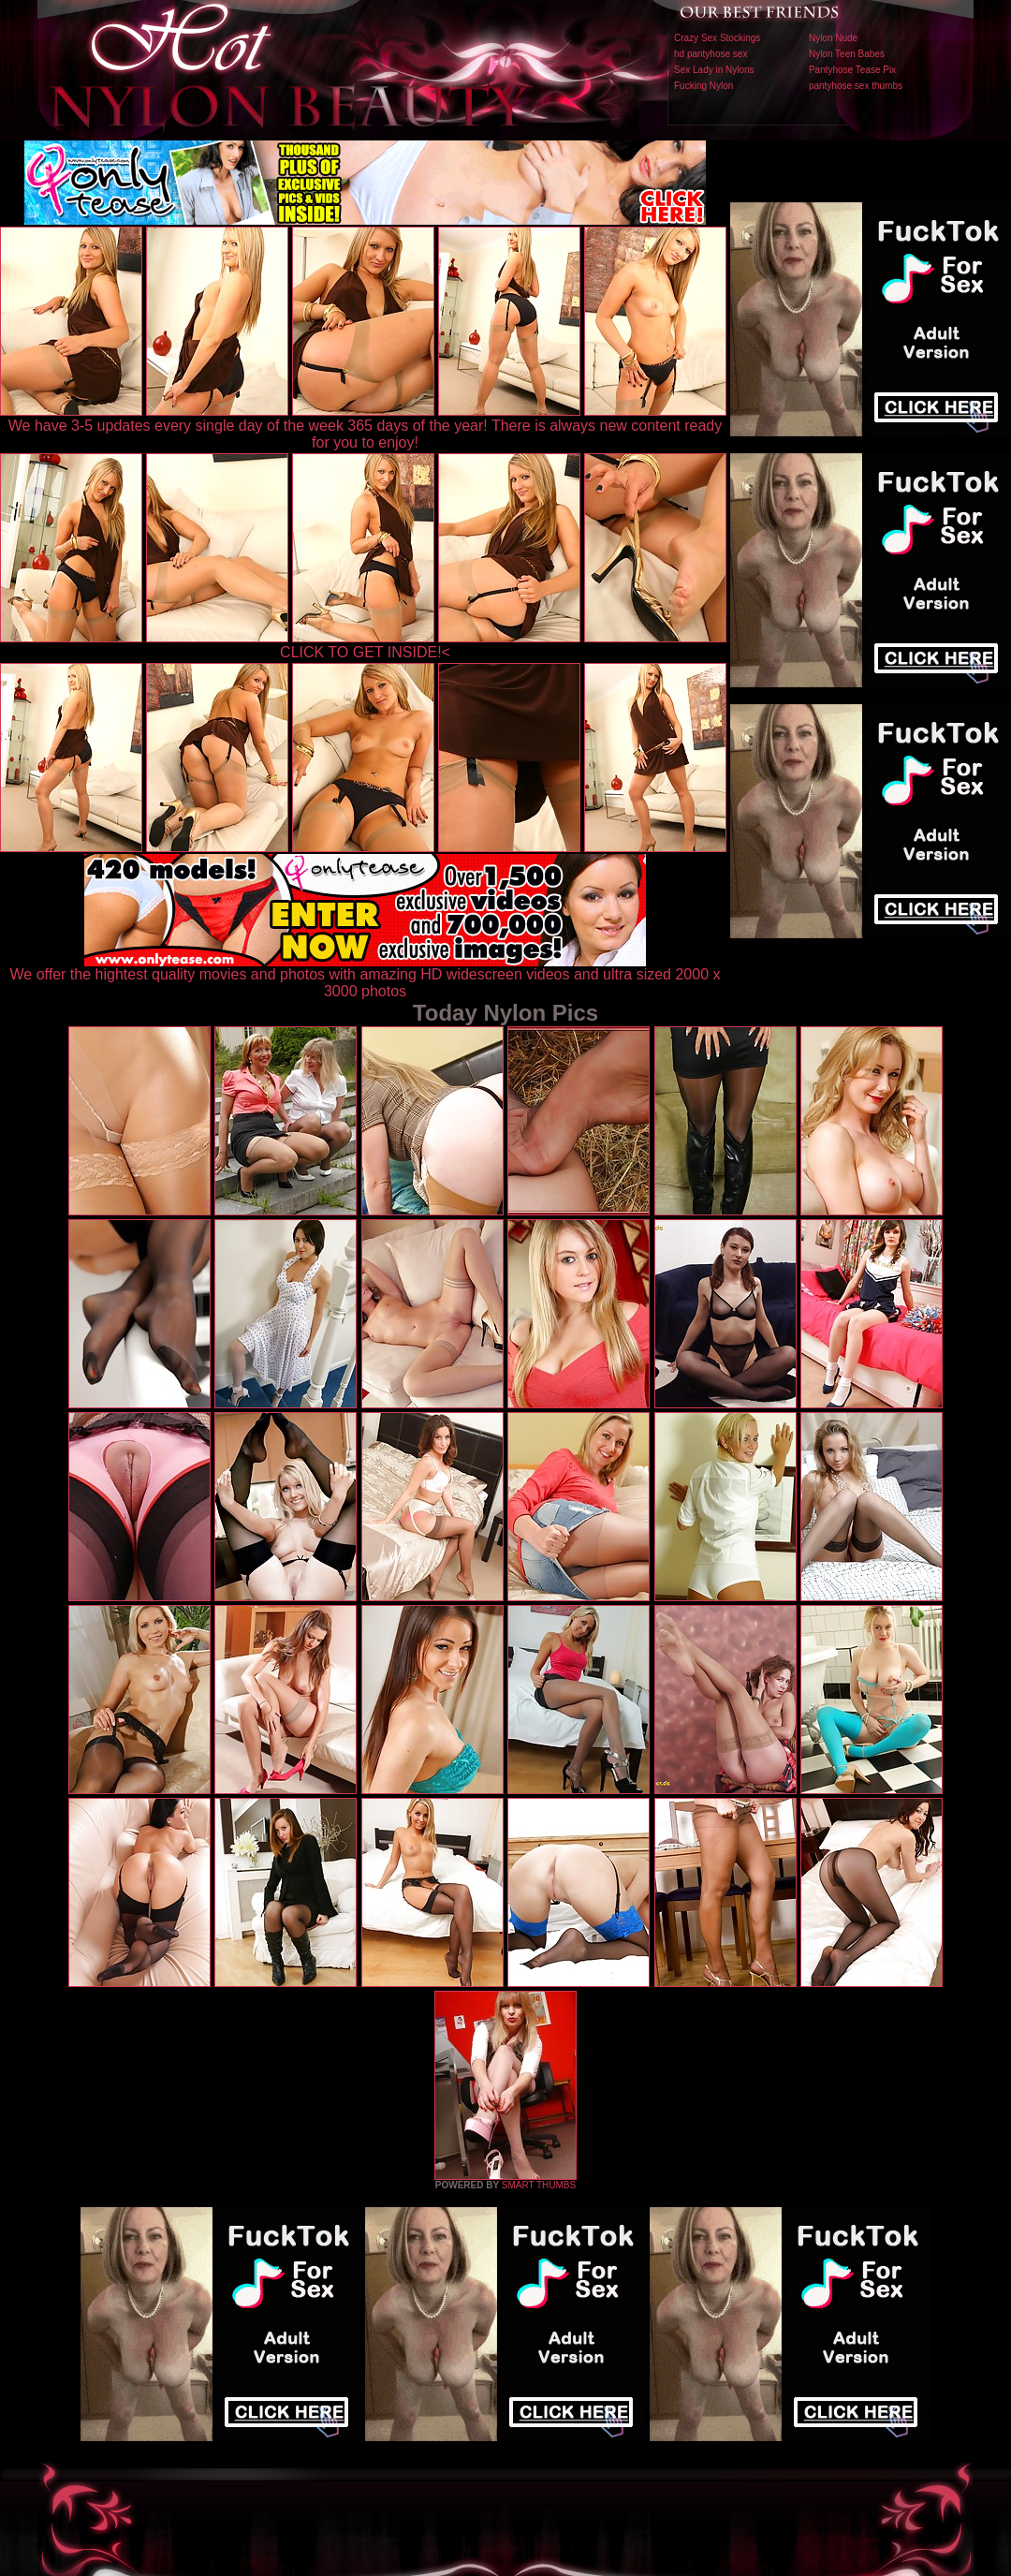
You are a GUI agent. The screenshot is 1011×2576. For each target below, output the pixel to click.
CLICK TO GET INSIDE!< (365, 652)
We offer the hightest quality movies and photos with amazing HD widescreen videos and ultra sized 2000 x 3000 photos (365, 976)
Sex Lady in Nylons (714, 70)
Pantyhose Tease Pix (852, 70)
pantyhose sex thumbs (855, 86)
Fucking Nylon (703, 86)
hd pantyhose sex (710, 54)
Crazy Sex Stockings (717, 38)
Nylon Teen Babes (847, 54)
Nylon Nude (833, 38)
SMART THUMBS (539, 2185)
